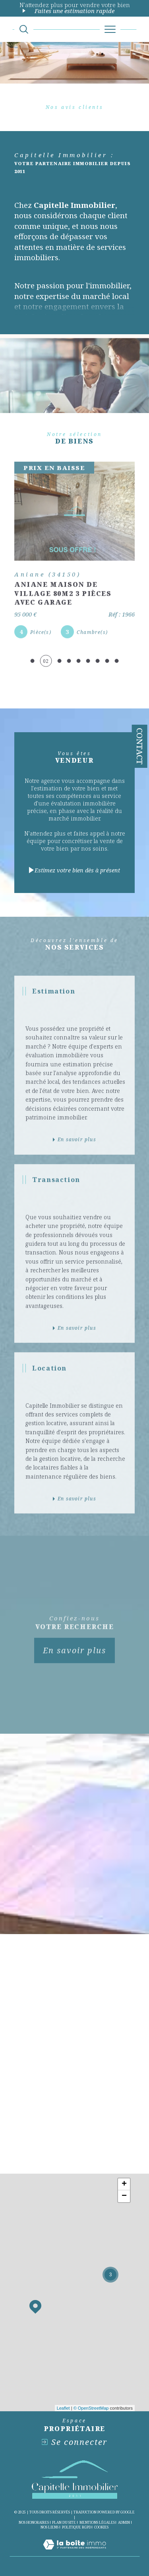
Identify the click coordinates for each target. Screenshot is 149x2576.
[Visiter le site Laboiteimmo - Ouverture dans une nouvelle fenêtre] (74, 2552)
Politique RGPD (76, 2527)
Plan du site (64, 2522)
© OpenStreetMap (91, 2408)
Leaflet (63, 2408)
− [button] (124, 2196)
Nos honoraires (34, 2522)
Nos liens (49, 2527)
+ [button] (124, 2184)
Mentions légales (97, 2522)
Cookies (101, 2527)
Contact (139, 746)
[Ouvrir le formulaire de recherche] (24, 29)
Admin (124, 2522)
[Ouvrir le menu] (110, 29)
